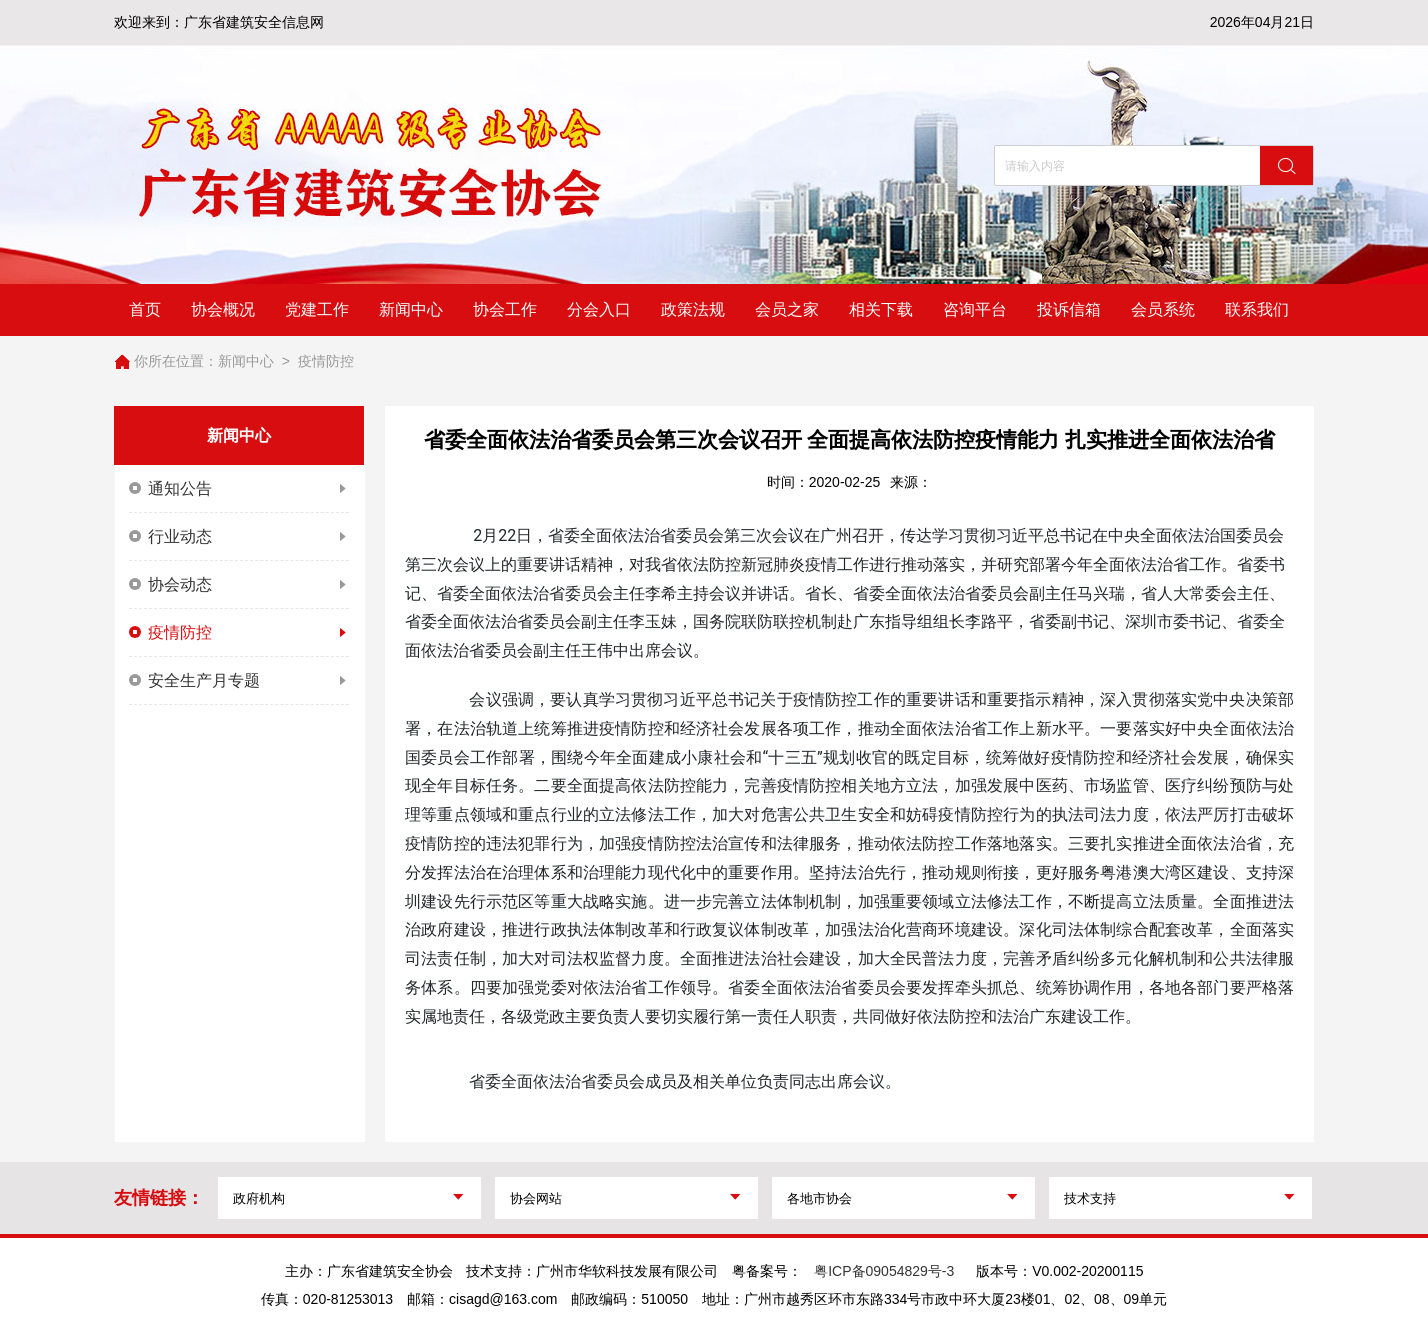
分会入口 (599, 309)
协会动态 (239, 585)
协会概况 (223, 309)
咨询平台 (975, 309)
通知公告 (239, 489)
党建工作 (317, 309)
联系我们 (1257, 309)
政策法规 (693, 309)
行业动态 (239, 537)
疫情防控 (326, 361)
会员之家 (787, 309)
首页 (145, 309)
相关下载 (881, 309)
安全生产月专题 (239, 681)
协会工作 (505, 309)
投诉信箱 (1069, 309)
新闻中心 (411, 309)
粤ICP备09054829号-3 (884, 1271)
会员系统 (1163, 309)
